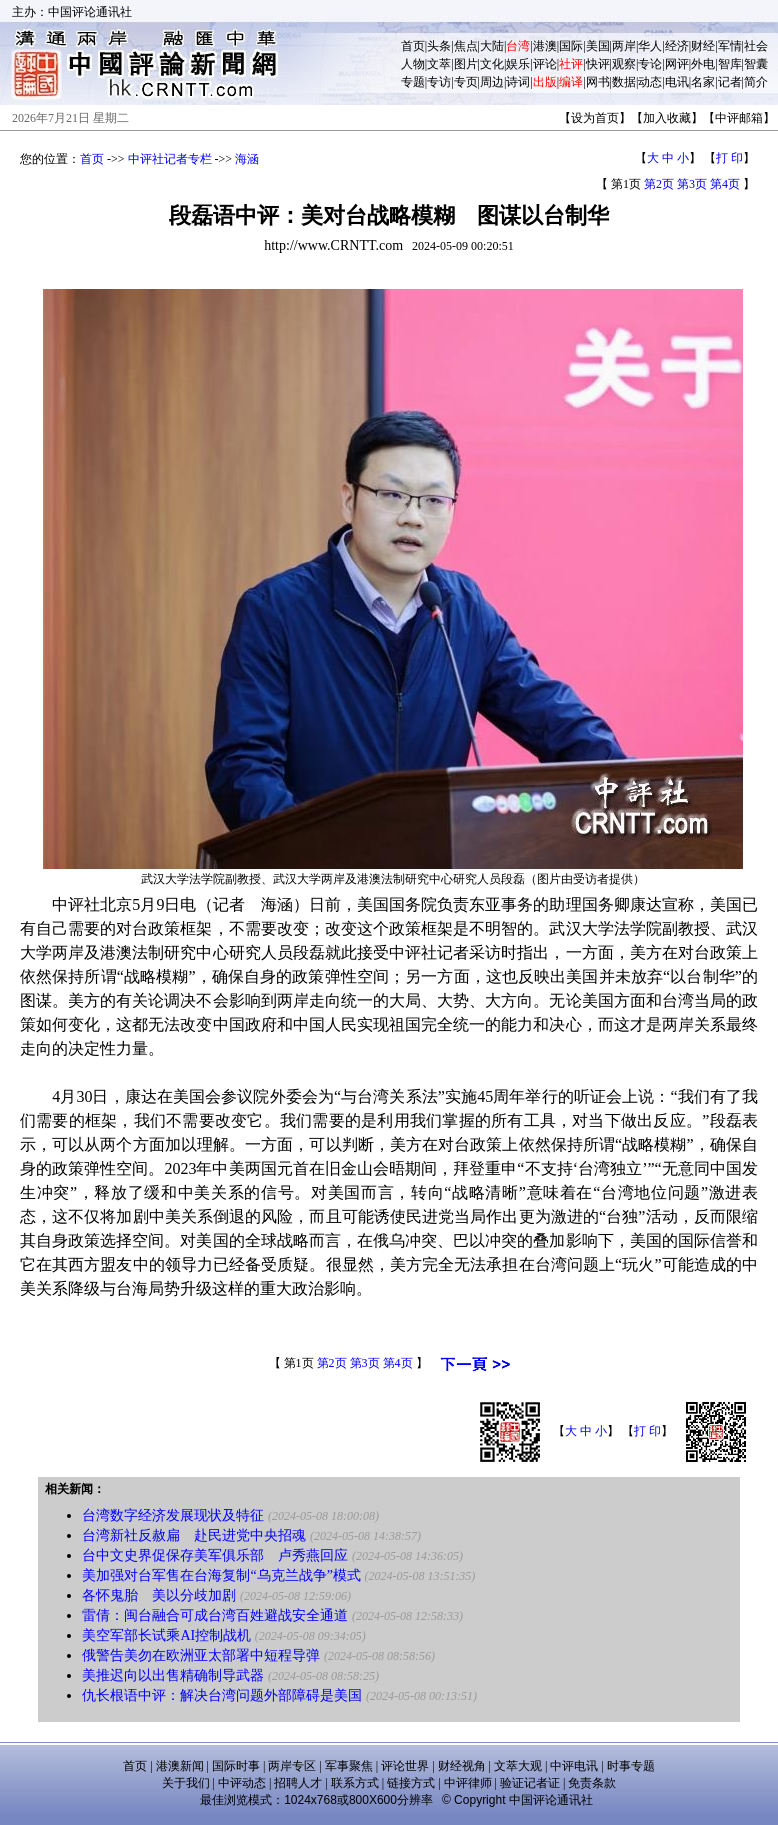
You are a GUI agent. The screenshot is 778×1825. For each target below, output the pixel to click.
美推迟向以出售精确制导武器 (173, 1675)
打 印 (729, 158)
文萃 (439, 64)
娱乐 (518, 64)
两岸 (624, 46)
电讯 (677, 82)
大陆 (492, 46)
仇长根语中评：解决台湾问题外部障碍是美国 (222, 1695)
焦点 (466, 46)
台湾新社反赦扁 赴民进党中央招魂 (194, 1535)
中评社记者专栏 (170, 159)
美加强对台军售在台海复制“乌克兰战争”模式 (221, 1575)
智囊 (756, 64)
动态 (650, 82)
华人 (650, 46)
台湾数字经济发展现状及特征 (173, 1515)
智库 (730, 64)
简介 (756, 82)
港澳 (545, 46)
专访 (439, 82)
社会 (756, 46)
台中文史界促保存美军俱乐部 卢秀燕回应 (215, 1555)
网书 (598, 82)
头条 (439, 46)
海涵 (247, 159)
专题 (413, 82)
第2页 (659, 184)
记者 (730, 82)
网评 (677, 64)
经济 (677, 46)
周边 (492, 82)
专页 (466, 82)
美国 (598, 46)
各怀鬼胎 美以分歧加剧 (159, 1595)
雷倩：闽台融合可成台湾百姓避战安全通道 (215, 1615)
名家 (703, 82)
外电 (703, 64)
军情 (730, 46)
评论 (545, 64)
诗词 (518, 82)
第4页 (725, 184)
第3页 (692, 184)
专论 (650, 64)
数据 (624, 82)
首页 (413, 46)
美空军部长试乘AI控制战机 (166, 1635)
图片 (466, 64)
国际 (571, 46)
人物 (413, 64)
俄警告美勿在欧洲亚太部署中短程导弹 (201, 1655)
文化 (492, 64)
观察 (624, 64)
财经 (703, 46)
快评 (598, 64)
